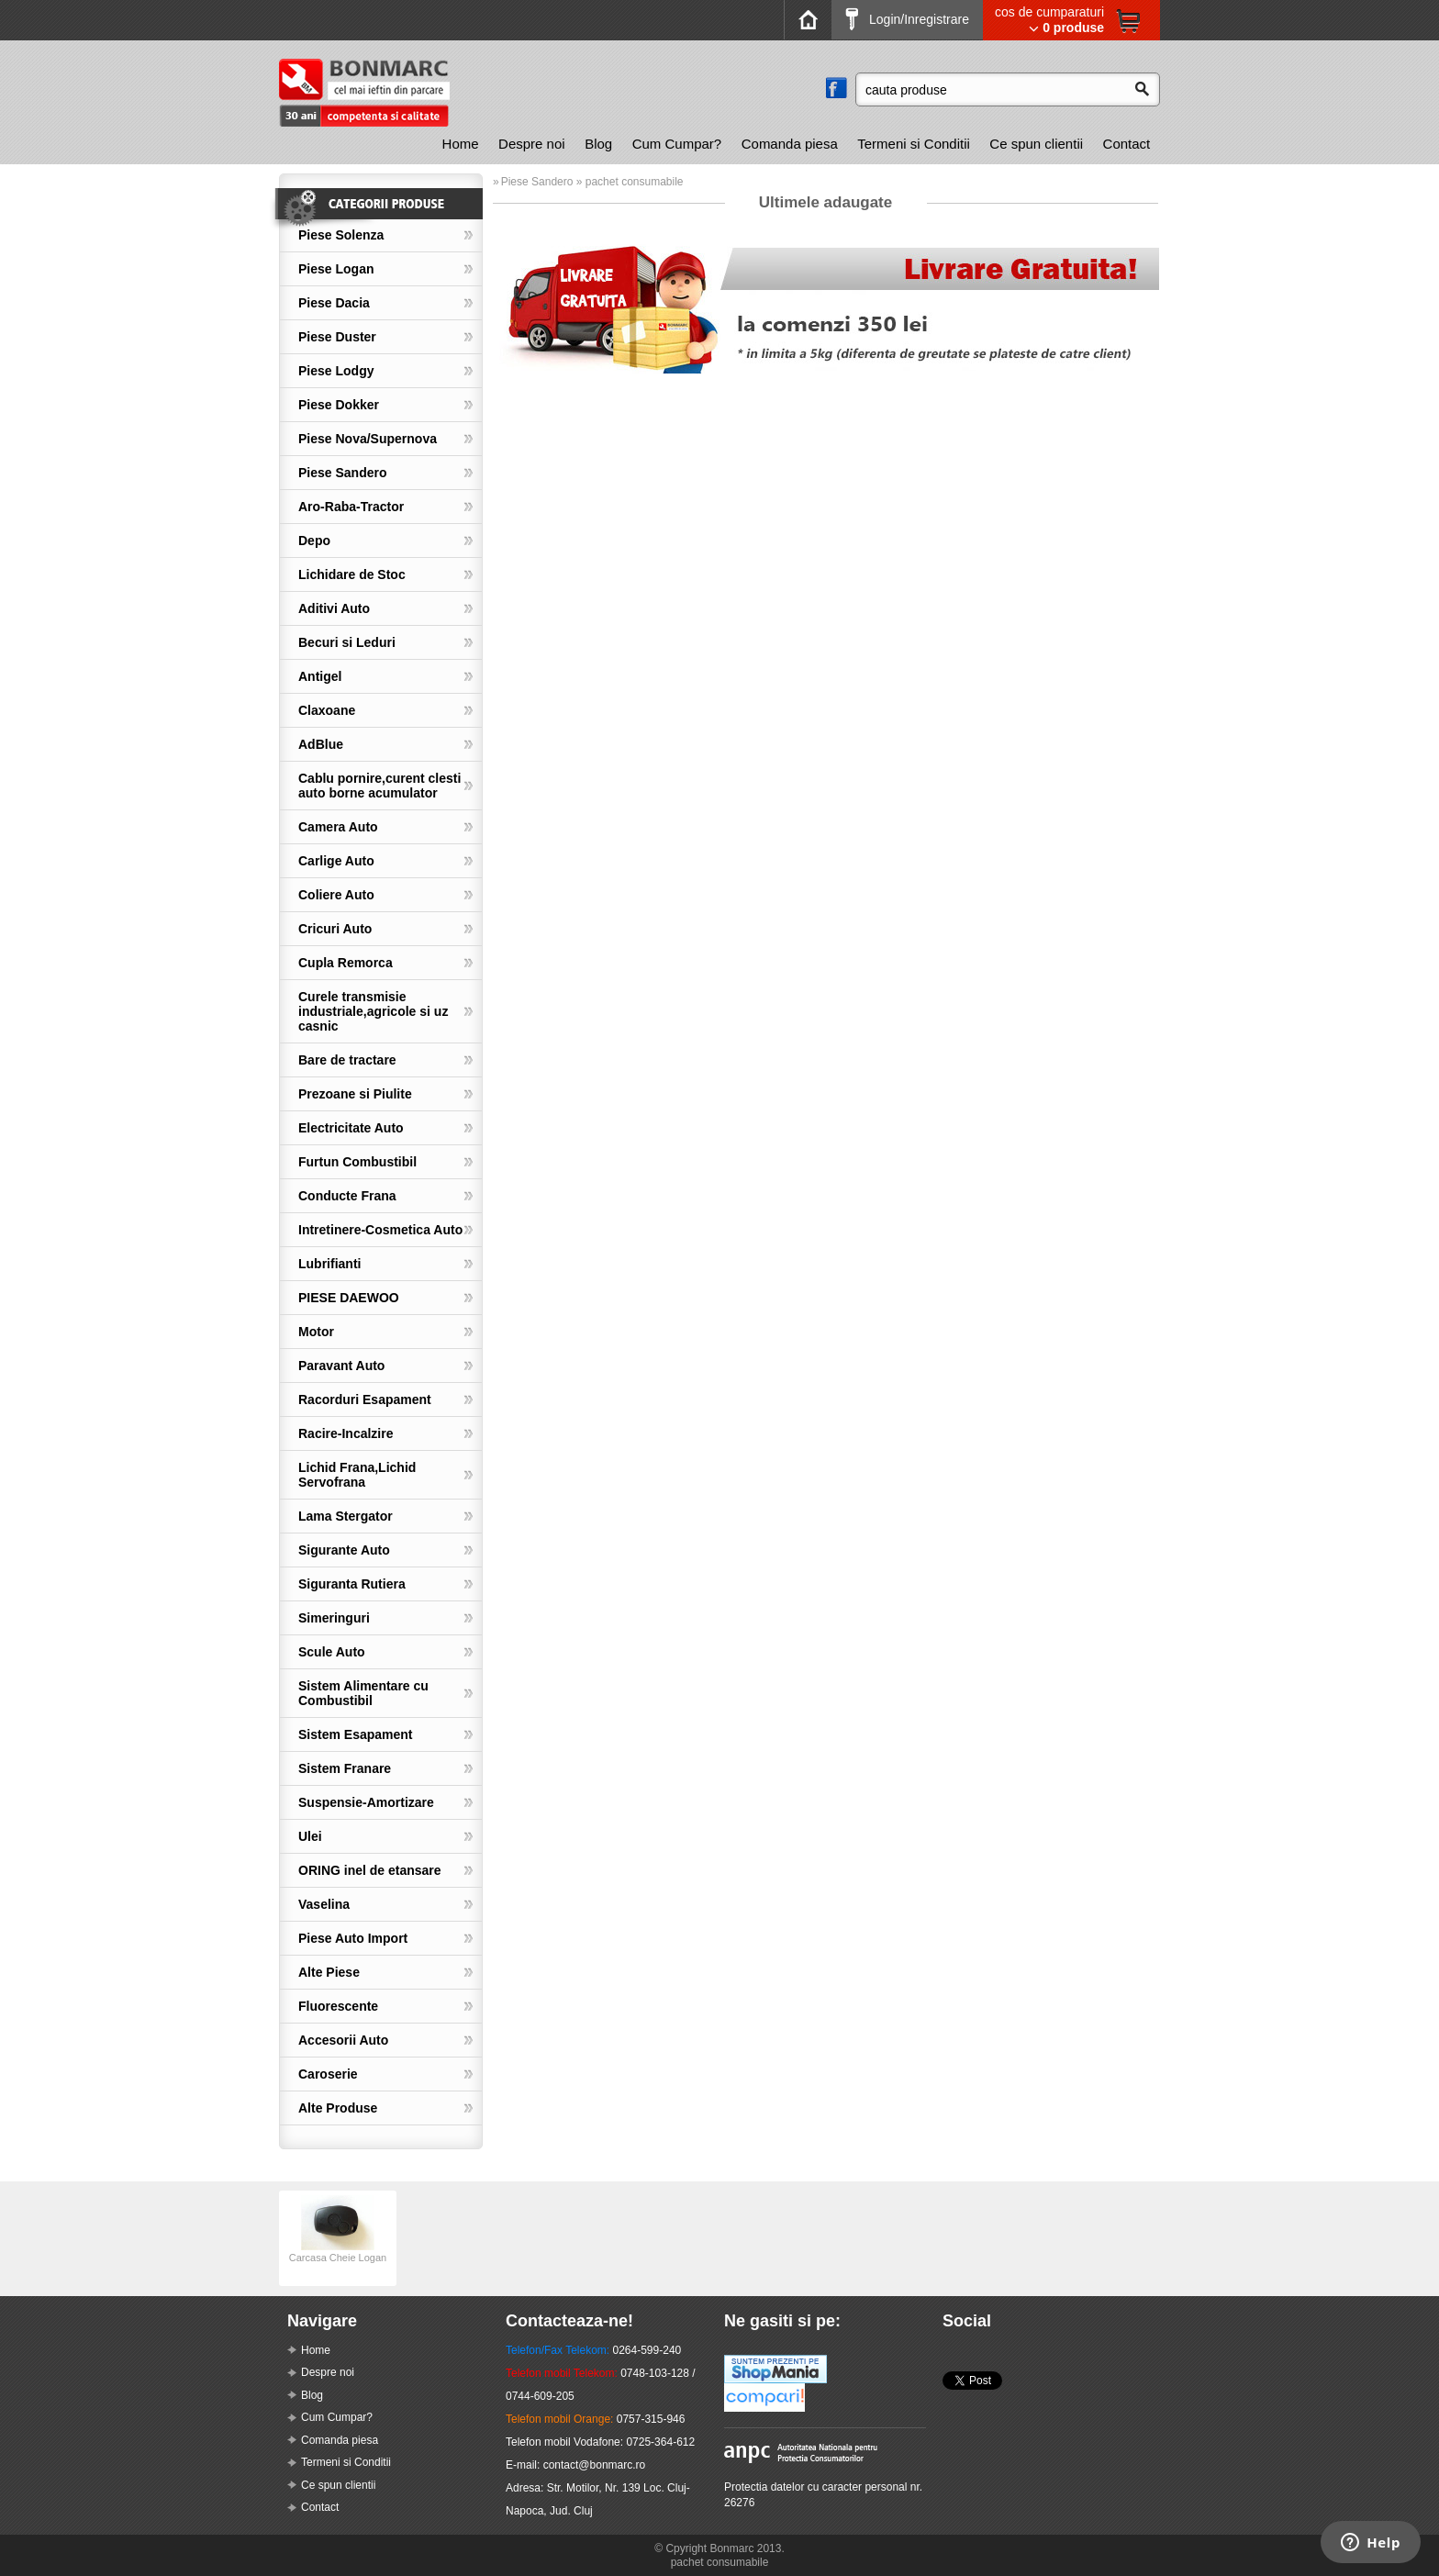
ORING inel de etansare (369, 1870)
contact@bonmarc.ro (594, 2465)
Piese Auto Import (352, 1938)
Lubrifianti (329, 1263)
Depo (314, 540)
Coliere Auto (336, 894)
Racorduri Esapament (364, 1399)
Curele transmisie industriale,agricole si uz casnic (373, 1011)
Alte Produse (337, 2108)
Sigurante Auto (344, 1550)
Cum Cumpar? (677, 143)
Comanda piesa (790, 143)
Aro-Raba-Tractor (351, 506)
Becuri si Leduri (347, 642)
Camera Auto (338, 827)
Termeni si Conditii (913, 143)
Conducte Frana (347, 1195)
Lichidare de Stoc (352, 574)
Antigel (319, 676)
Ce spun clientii (1036, 143)
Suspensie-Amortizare (366, 1802)
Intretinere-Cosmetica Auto (380, 1229)
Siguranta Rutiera (352, 1584)
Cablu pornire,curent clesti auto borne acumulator (379, 785)
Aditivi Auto (334, 608)
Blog (598, 143)
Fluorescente (338, 2006)
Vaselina (324, 1904)
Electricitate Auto (351, 1128)
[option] (337, 2238)
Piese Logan (336, 269)
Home (460, 143)
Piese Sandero (342, 472)
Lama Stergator (345, 1516)
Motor (316, 1331)
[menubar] (796, 144)
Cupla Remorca (345, 962)
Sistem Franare (344, 1768)
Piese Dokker (338, 404)
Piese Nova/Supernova (367, 438)
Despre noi (531, 143)
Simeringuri (334, 1618)
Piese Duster (337, 336)
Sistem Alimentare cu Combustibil (363, 1693)
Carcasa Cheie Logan (337, 2252)
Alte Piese (329, 1972)
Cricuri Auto (335, 928)
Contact (1127, 143)
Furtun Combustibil (357, 1161)
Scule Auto (331, 1652)
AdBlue (320, 744)
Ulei (310, 1836)
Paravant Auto (341, 1365)
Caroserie (328, 2074)
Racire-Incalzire (346, 1433)
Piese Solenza (341, 235)
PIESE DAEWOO (348, 1297)
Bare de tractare (347, 1060)
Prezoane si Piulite (355, 1094)
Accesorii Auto (343, 2040)
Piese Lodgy (336, 370)
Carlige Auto (336, 860)
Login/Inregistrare (907, 19)
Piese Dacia (334, 303)
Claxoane (326, 710)
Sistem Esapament (355, 1734)
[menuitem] (460, 144)
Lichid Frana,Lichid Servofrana (357, 1474)
